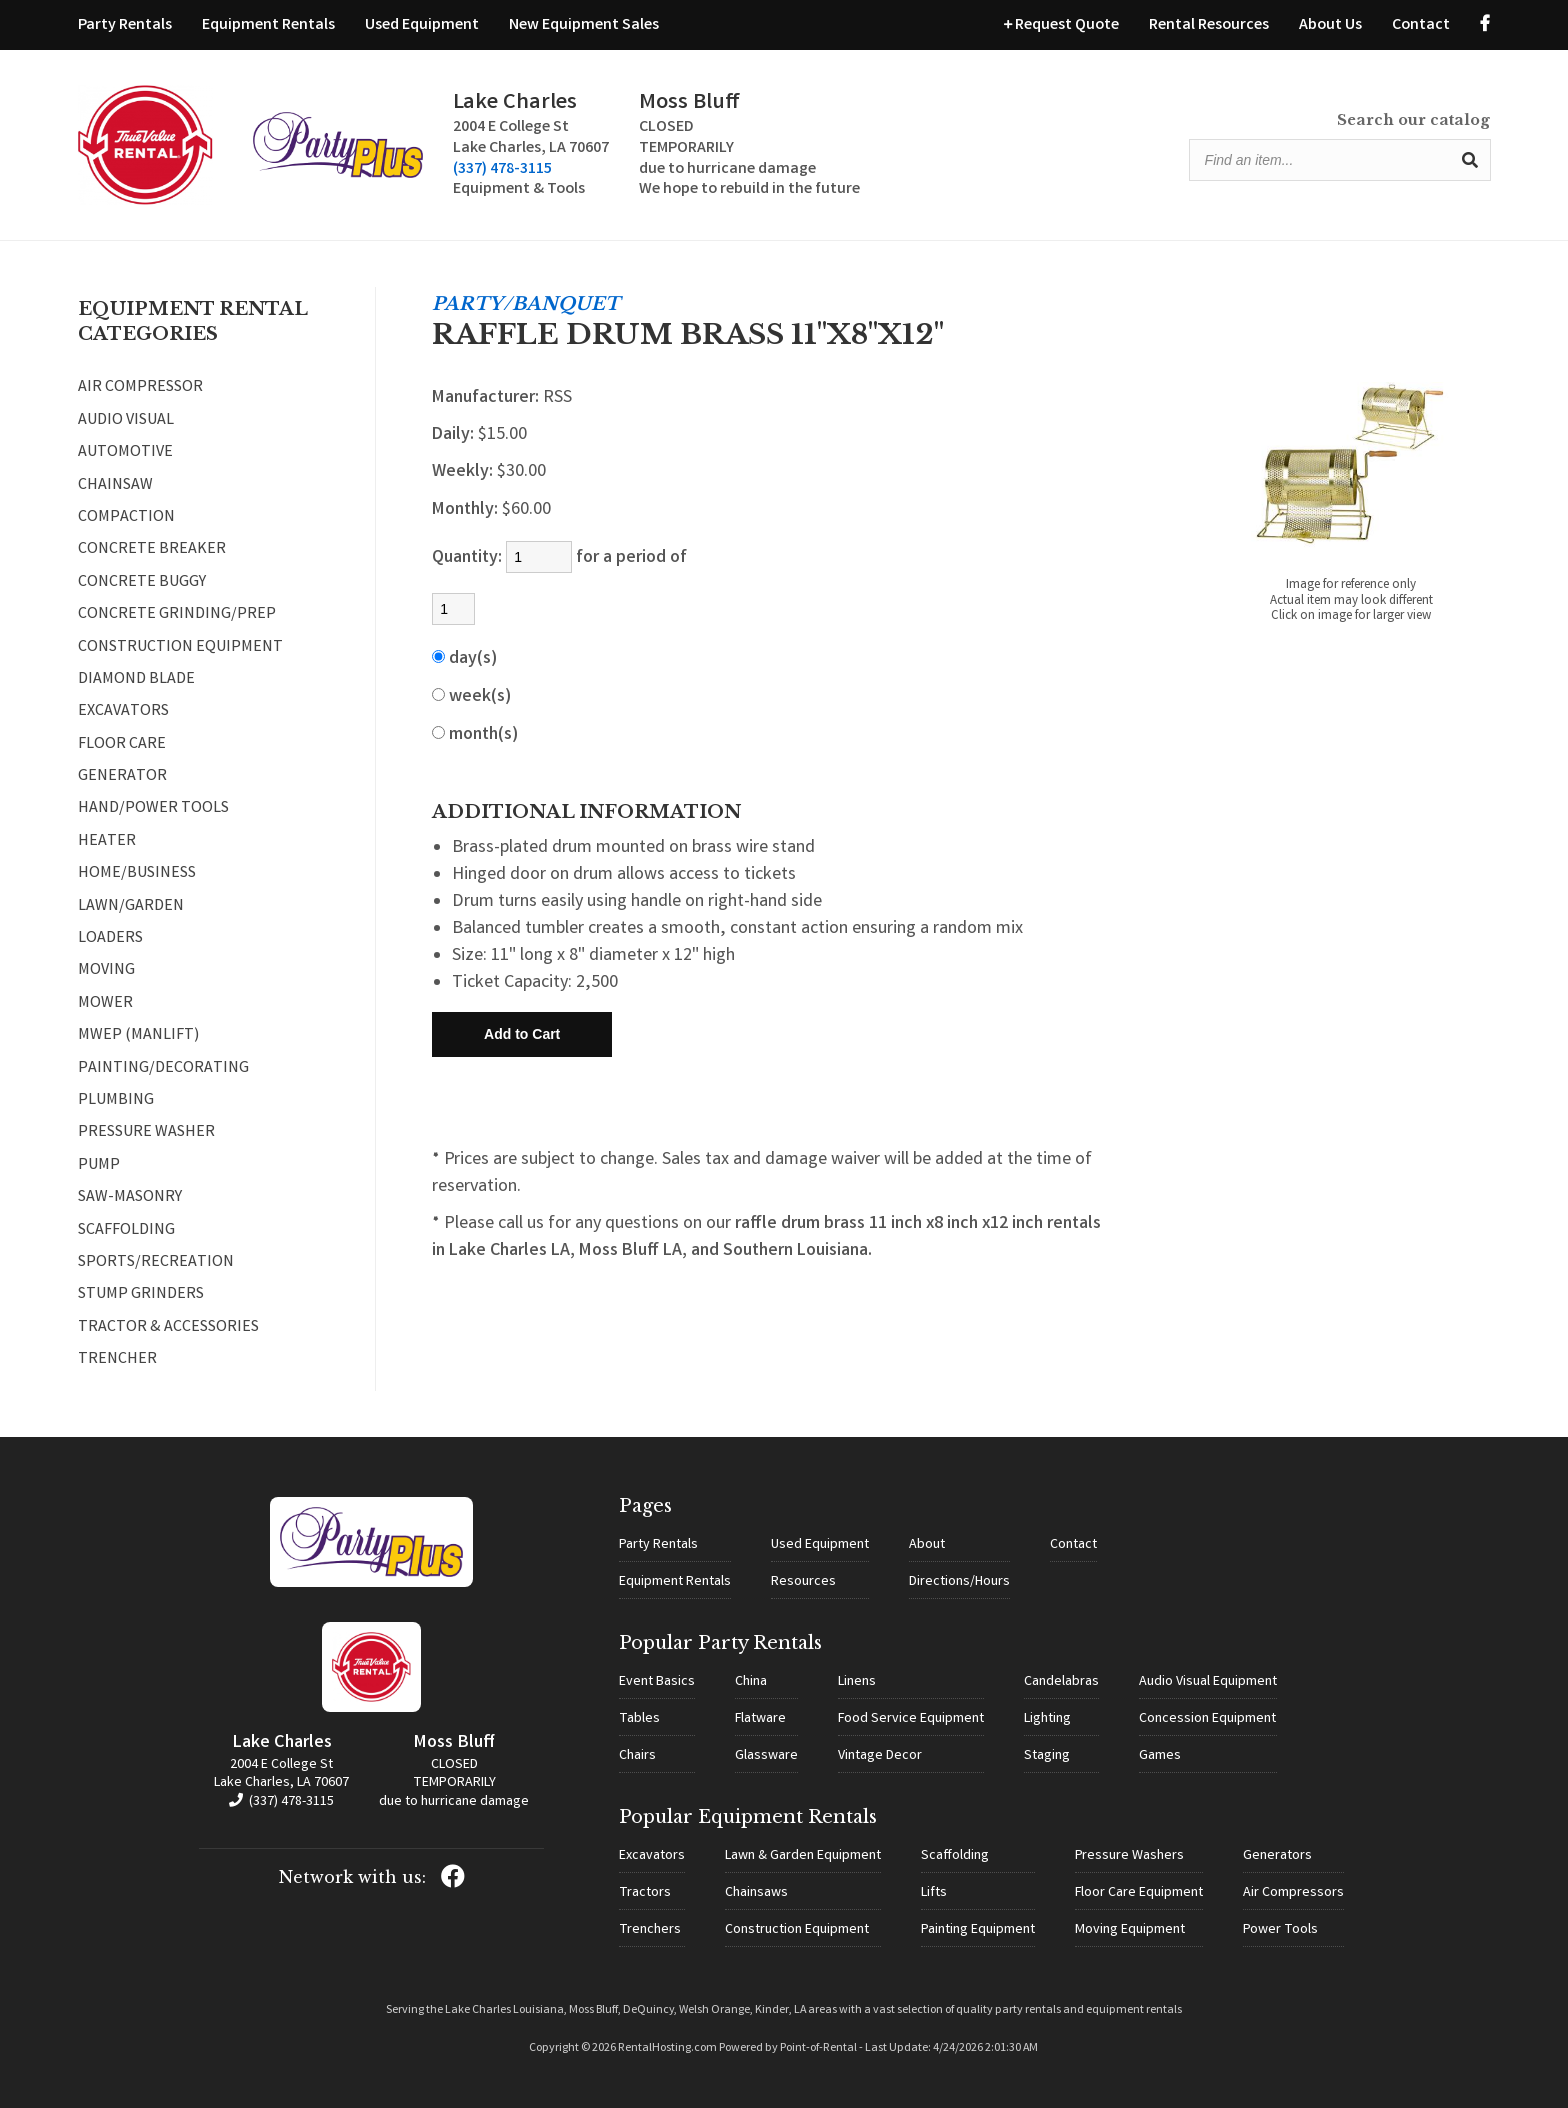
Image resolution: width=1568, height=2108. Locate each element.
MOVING (106, 971)
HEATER (107, 842)
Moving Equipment (1130, 1930)
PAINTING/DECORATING (163, 1069)
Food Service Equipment (911, 1719)
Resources (803, 1582)
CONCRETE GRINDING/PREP (177, 615)
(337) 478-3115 (502, 169)
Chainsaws (756, 1893)
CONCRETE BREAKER (152, 550)
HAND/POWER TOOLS (153, 809)
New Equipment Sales (584, 25)
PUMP (99, 1166)
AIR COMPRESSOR (140, 388)
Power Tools (1280, 1930)
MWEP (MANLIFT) (138, 1036)
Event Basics (657, 1682)
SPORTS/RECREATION (156, 1263)
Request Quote (1061, 25)
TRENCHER (117, 1360)
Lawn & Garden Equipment (803, 1856)
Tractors (645, 1893)
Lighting (1047, 1719)
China (751, 1682)
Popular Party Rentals (720, 1643)
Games (1160, 1756)
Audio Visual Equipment (1208, 1682)
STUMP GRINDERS (141, 1295)
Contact (1421, 25)
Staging (1047, 1756)
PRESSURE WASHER (146, 1133)
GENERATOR (122, 777)
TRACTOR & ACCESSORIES (168, 1328)
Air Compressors (1293, 1893)
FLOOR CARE (122, 745)
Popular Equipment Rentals (748, 1817)
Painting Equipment (978, 1930)
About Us (1330, 25)
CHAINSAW (115, 486)
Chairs (637, 1756)
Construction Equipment (797, 1930)
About (927, 1545)
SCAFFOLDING (126, 1231)
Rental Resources (1209, 25)
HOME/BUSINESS (137, 874)
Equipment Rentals (268, 25)
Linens (857, 1682)
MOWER (105, 1004)
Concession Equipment (1207, 1719)
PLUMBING (116, 1101)
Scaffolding (955, 1856)
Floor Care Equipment (1139, 1893)
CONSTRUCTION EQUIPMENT (180, 648)
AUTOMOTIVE (125, 453)
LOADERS (110, 939)
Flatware (760, 1719)
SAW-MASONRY (130, 1198)
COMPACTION (126, 518)
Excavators (652, 1856)
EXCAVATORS (123, 712)
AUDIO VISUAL (126, 421)
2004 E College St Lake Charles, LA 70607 (281, 1774)
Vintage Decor (880, 1756)
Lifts (934, 1893)
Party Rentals (125, 25)
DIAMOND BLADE (136, 680)
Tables (639, 1719)
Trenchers (650, 1930)
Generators (1277, 1856)
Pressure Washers (1129, 1856)
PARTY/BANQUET (526, 304)
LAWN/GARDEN (131, 907)
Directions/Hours (959, 1582)
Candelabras (1061, 1682)
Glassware (766, 1756)
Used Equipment (422, 25)
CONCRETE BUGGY (142, 583)
